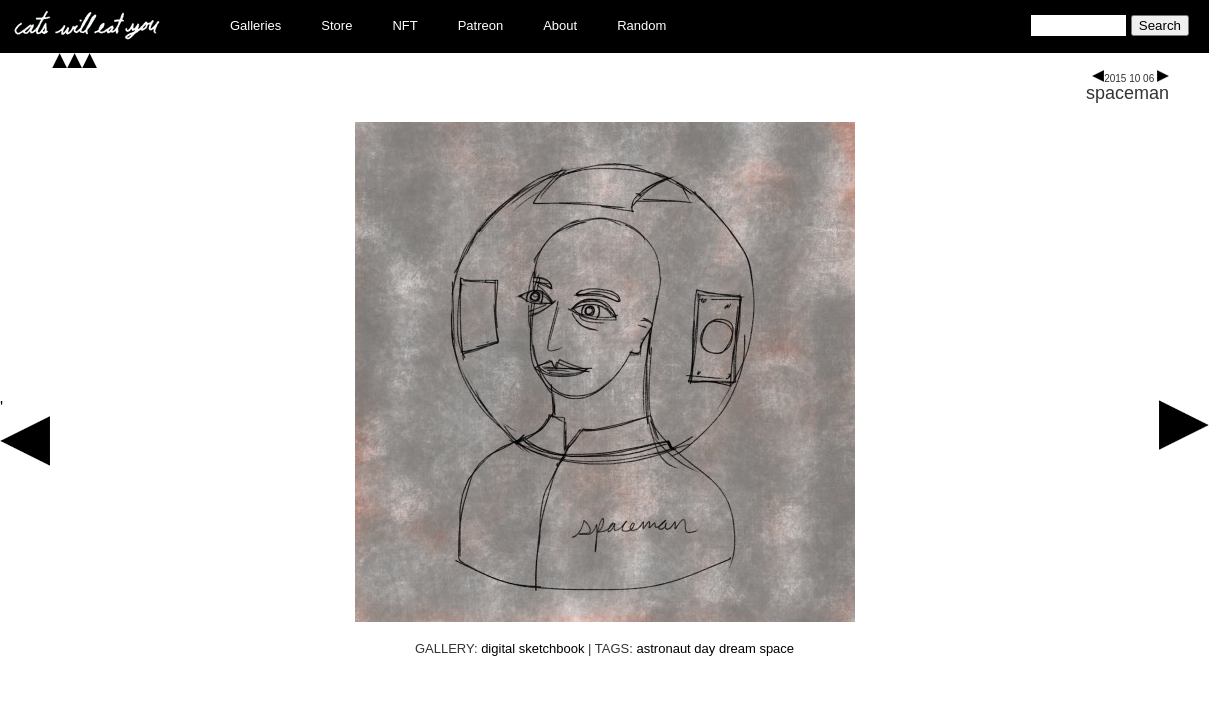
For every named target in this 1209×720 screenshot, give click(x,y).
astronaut (664, 648)
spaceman (1127, 93)
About (560, 25)
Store (336, 25)
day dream (724, 648)
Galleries (255, 25)
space (776, 648)
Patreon (481, 25)
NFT (404, 25)
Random (641, 25)
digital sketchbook (532, 648)
